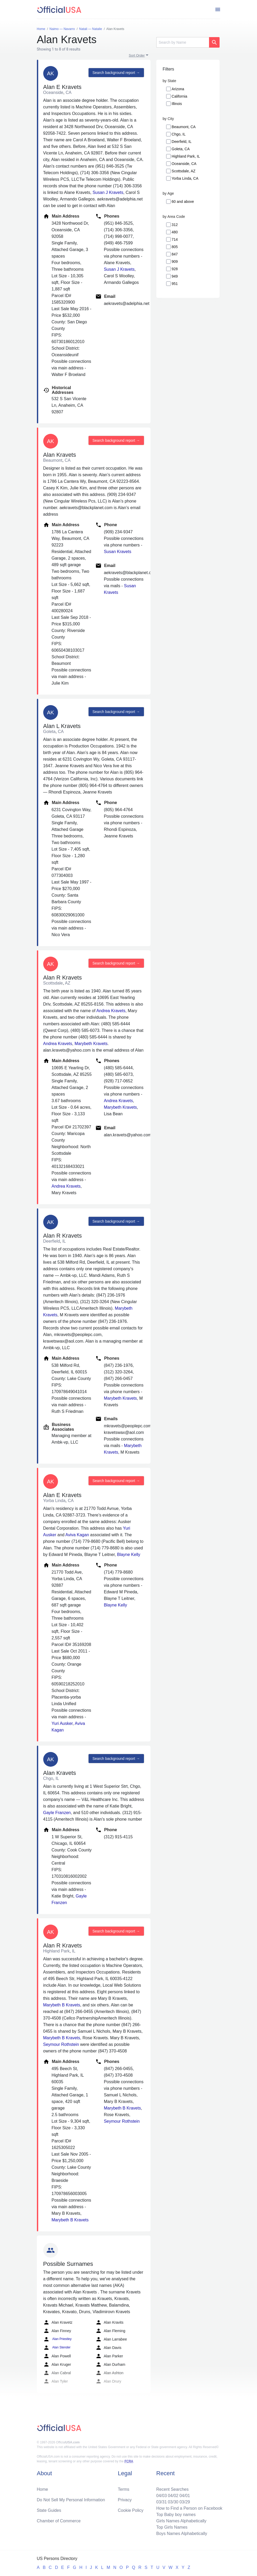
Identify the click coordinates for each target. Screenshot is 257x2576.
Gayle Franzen (57, 1812)
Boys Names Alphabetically (181, 2533)
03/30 (173, 2502)
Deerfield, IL (181, 141)
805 (175, 246)
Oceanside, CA (184, 163)
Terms (123, 2489)
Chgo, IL (179, 134)
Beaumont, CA (184, 126)
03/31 (161, 2502)
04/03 (161, 2495)
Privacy (125, 2500)
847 (175, 254)
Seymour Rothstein (61, 2044)
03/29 (185, 2502)
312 (175, 224)
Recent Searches (172, 2489)
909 (175, 261)
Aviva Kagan (77, 1535)
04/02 (173, 2495)
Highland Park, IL (186, 156)
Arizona (178, 89)
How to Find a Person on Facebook (189, 2508)
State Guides (49, 2510)
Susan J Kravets (108, 192)
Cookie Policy (130, 2510)
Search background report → (116, 73)
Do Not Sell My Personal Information (71, 2500)
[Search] (182, 42)
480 (175, 232)
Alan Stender (57, 2347)
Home (42, 2489)
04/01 (185, 2495)
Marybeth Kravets (91, 1043)
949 (175, 276)
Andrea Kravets (110, 1010)
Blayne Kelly (128, 1554)
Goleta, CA (181, 149)
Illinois (177, 103)
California (179, 96)
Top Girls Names (171, 2527)
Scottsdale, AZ (183, 171)
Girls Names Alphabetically (181, 2521)
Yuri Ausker (62, 1723)
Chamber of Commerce (59, 2521)
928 (175, 269)
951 (175, 283)
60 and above (183, 201)
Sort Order (137, 55)
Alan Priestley (57, 2339)
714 (175, 239)
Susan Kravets (117, 551)
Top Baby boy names (176, 2514)
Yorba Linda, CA (185, 178)
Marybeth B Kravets (61, 2005)
